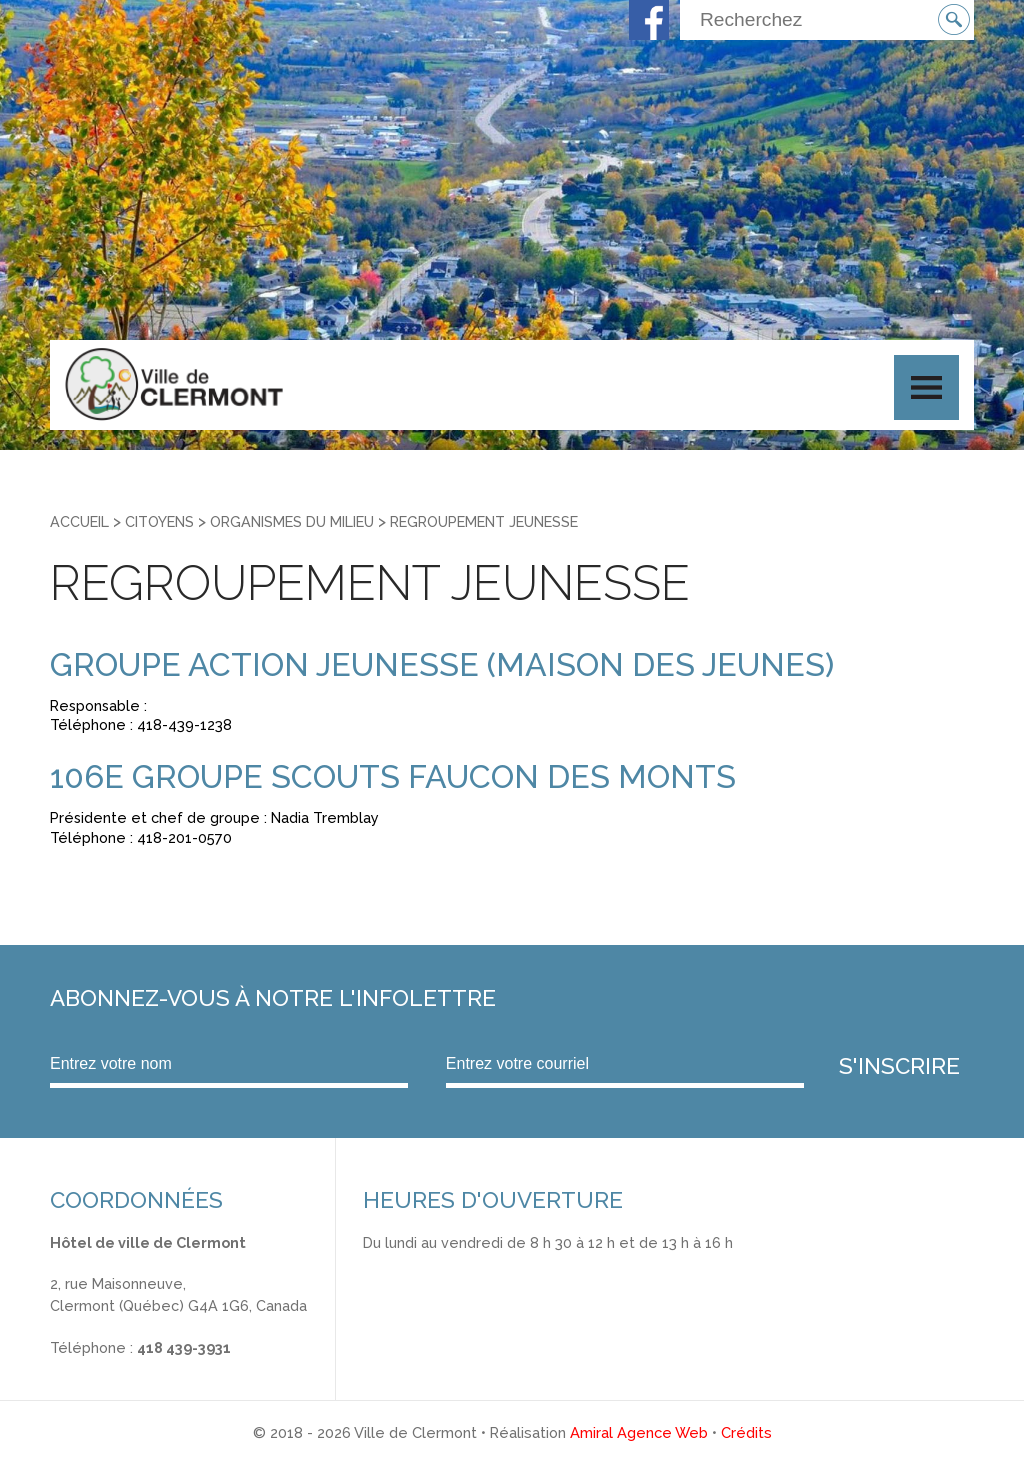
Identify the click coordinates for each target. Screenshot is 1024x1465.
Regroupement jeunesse (484, 521)
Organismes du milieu (292, 521)
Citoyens (159, 521)
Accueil (79, 521)
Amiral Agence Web (639, 1432)
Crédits (746, 1432)
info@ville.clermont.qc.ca (136, 1368)
